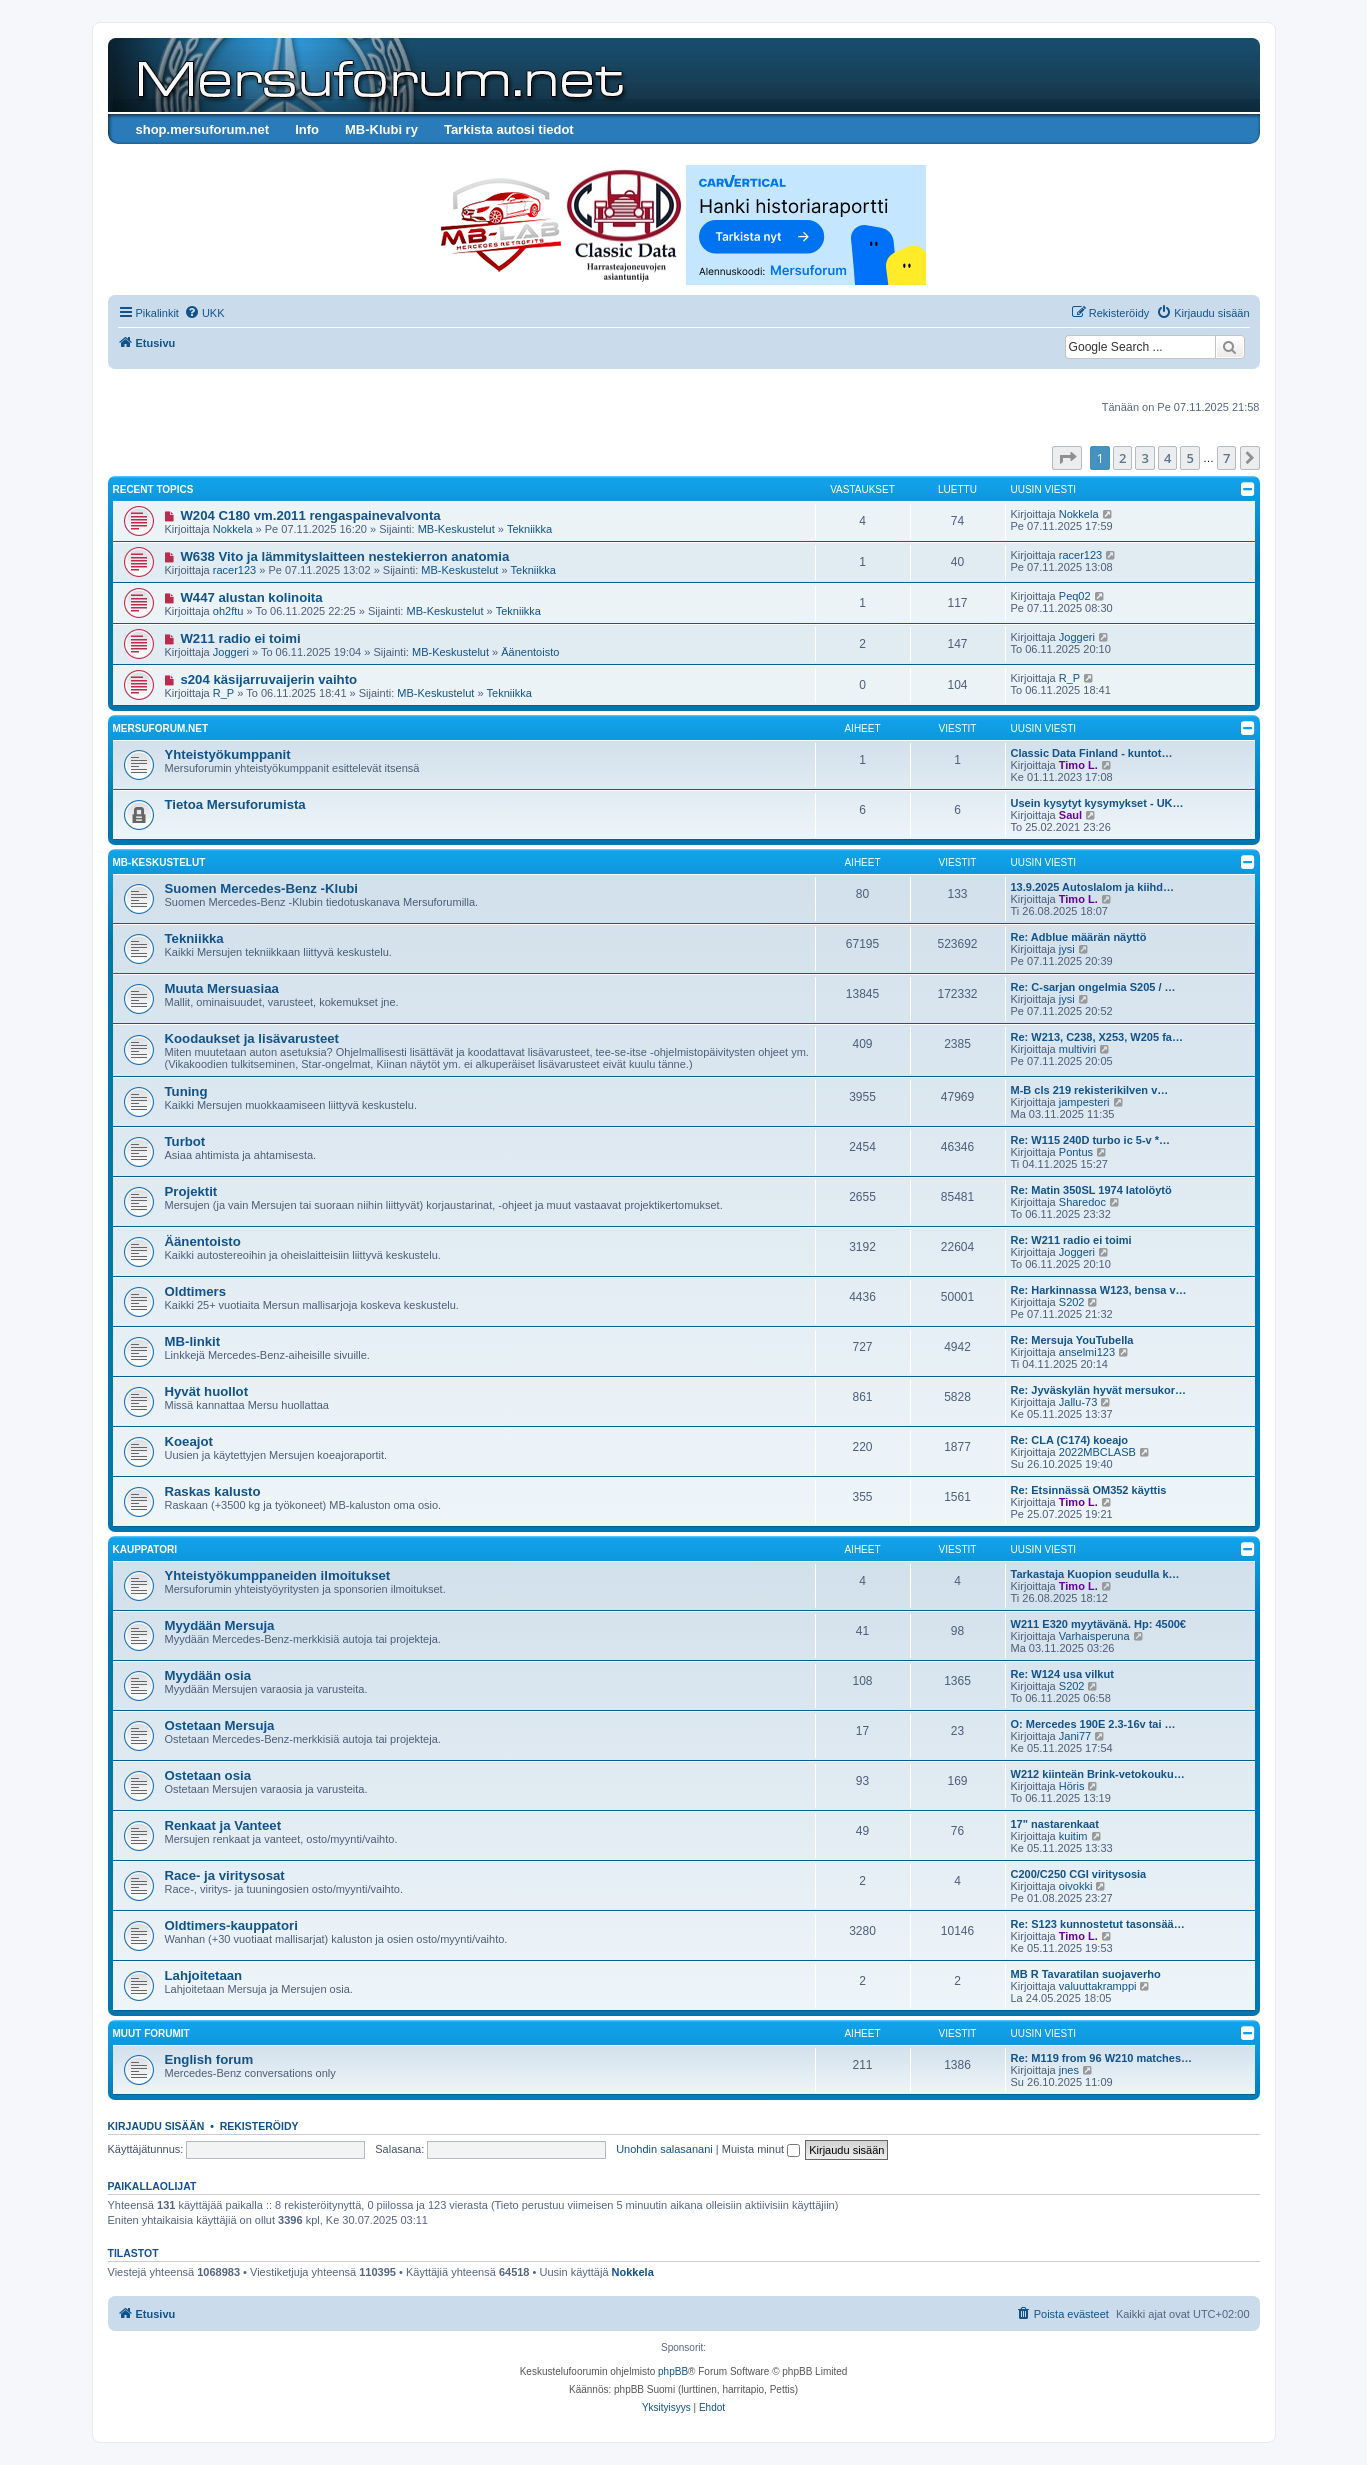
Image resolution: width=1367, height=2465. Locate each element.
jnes (1069, 2070)
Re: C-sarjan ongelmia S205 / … (1093, 987)
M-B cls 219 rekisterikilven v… (1090, 1090)
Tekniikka (529, 529)
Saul (1070, 815)
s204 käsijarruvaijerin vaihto (268, 679)
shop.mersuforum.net (203, 129)
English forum (209, 2059)
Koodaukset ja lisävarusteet (252, 1038)
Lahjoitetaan (204, 1975)
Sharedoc (1082, 1202)
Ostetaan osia (208, 1775)
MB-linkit (193, 1341)
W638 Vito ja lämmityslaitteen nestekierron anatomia (344, 556)
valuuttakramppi (1098, 1986)
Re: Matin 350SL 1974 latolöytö (1091, 1190)
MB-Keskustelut (456, 529)
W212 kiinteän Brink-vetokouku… (1098, 1774)
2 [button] (1122, 458)
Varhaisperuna (1094, 1636)
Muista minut (761, 2149)
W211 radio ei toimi (240, 638)
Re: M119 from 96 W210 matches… (1102, 2058)
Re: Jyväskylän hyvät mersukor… (1098, 1390)
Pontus (1076, 1152)
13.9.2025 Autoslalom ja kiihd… (1092, 887)
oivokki (1076, 1886)
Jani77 (1075, 1736)
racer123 (234, 570)
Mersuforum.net (161, 728)
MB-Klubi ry (381, 129)
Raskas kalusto (213, 1491)
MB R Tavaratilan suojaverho (1086, 1974)
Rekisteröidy (259, 2126)
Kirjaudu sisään (156, 2126)
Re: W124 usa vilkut (1062, 1674)
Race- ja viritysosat (225, 1875)
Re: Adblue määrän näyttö (1079, 937)
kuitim (1073, 1836)
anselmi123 (1087, 1352)
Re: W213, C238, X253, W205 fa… (1097, 1037)
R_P (223, 693)
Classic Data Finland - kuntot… (1092, 753)
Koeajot (189, 1441)
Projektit (191, 1191)
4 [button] (1167, 458)
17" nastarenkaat (1055, 1824)
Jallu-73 (1078, 1402)
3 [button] (1144, 458)
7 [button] (1226, 458)
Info (307, 129)
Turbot (185, 1141)
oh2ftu (228, 611)
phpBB (673, 2371)
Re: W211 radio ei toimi (1071, 1240)
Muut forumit (151, 2033)
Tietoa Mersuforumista (235, 804)
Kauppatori (145, 1549)
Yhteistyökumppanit (228, 754)
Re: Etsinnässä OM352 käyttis (1089, 1490)
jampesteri (1084, 1102)
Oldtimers (196, 1291)
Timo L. (1078, 765)
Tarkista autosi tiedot (509, 129)
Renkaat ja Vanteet (223, 1825)
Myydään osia (208, 1675)
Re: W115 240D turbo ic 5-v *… (1091, 1140)
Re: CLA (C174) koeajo (1070, 1440)
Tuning (186, 1091)
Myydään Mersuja (220, 1625)
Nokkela (233, 529)
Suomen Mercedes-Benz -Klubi (261, 888)
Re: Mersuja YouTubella (1072, 1340)
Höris (1072, 1786)
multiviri (1077, 1049)
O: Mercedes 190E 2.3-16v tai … (1093, 1724)
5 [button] (1189, 458)
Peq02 (1075, 596)
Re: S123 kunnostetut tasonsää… (1098, 1924)
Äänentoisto (530, 652)
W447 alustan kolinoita (251, 597)
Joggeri (231, 652)
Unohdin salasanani (664, 2149)
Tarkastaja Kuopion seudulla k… (1095, 1574)
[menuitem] (204, 313)
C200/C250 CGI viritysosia (1079, 1874)
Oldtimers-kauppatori (231, 1925)
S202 (1072, 1302)
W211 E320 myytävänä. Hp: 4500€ (1099, 1624)
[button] (1067, 458)
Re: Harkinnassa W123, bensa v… (1099, 1290)
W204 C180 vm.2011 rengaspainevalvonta (310, 515)
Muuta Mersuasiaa (222, 988)
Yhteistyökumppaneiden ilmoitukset (278, 1575)
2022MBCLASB (1097, 1452)
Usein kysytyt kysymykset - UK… (1097, 803)
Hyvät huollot (207, 1391)
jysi (1067, 949)
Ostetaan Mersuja (220, 1725)
